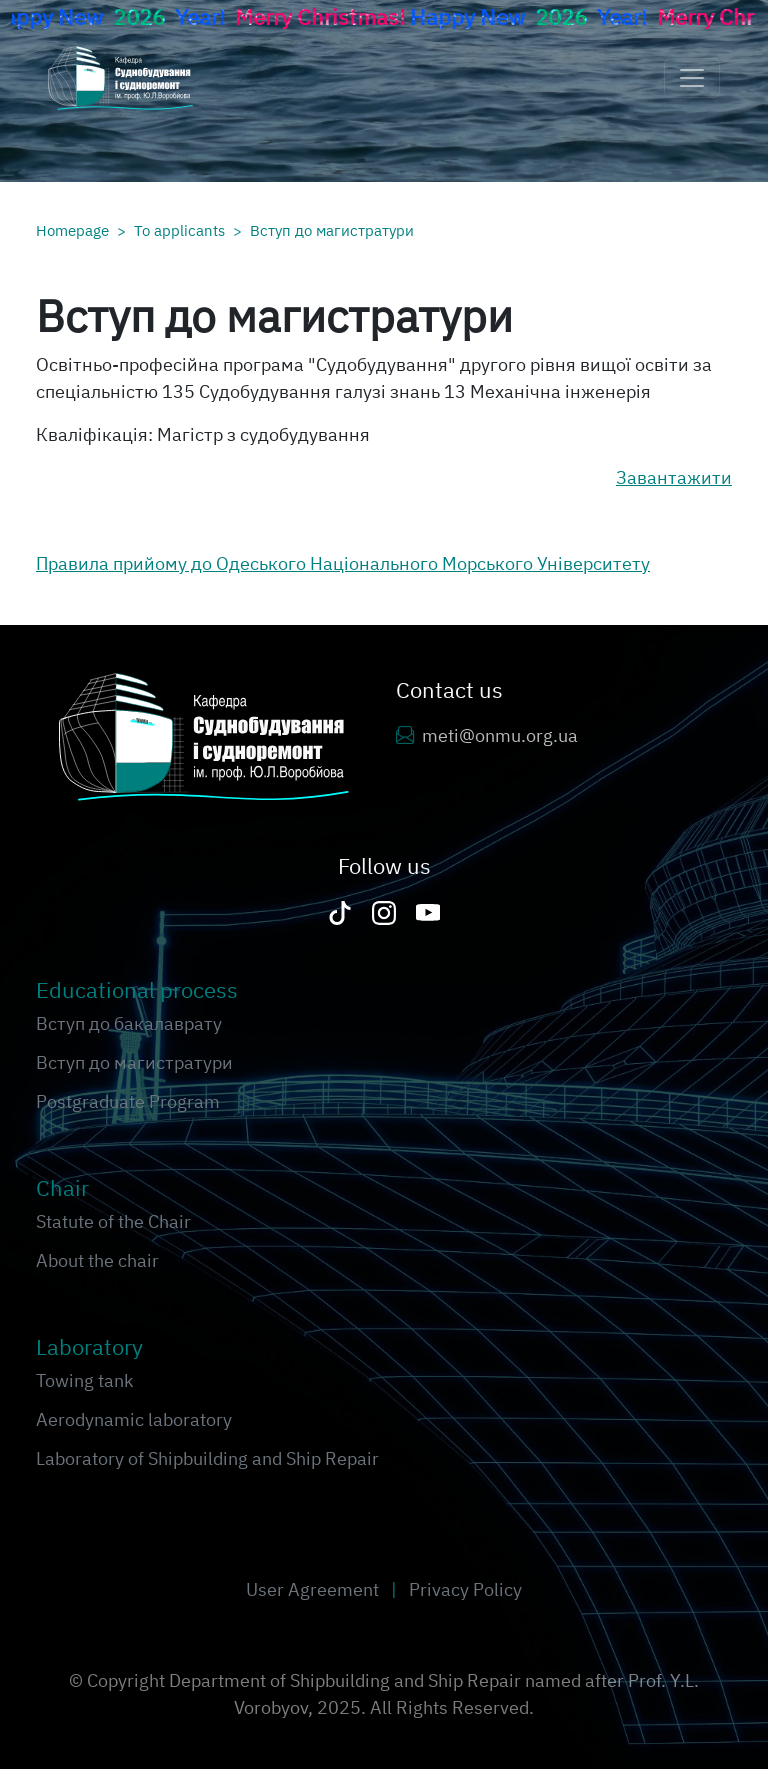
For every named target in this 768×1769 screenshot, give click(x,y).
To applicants (179, 230)
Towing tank (84, 1380)
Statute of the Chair (113, 1221)
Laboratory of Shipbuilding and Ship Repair (207, 1458)
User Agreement (314, 1589)
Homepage (72, 230)
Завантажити (674, 477)
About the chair (97, 1260)
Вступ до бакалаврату (129, 1023)
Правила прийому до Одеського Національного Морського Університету (343, 563)
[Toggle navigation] (692, 78)
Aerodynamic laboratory (134, 1419)
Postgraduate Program (128, 1101)
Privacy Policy (465, 1589)
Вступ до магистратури (332, 230)
